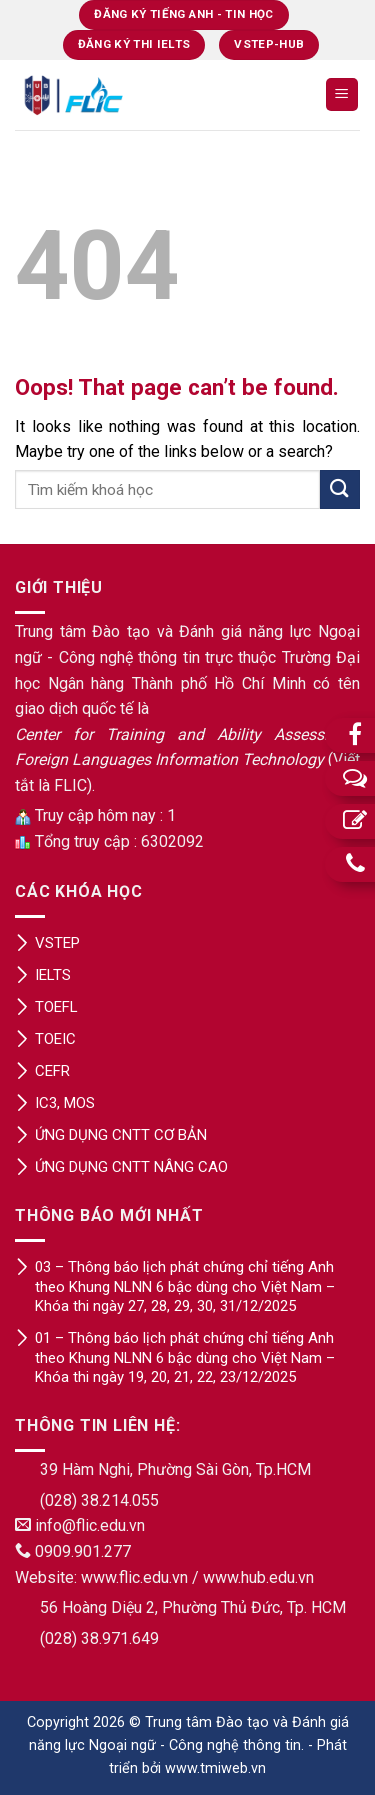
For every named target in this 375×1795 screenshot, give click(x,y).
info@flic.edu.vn (90, 1525)
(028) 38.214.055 (99, 1500)
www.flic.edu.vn (134, 1577)
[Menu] (342, 94)
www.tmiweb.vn (215, 1768)
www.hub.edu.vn (258, 1577)
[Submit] (340, 489)
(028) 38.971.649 (99, 1638)
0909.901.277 (83, 1551)
